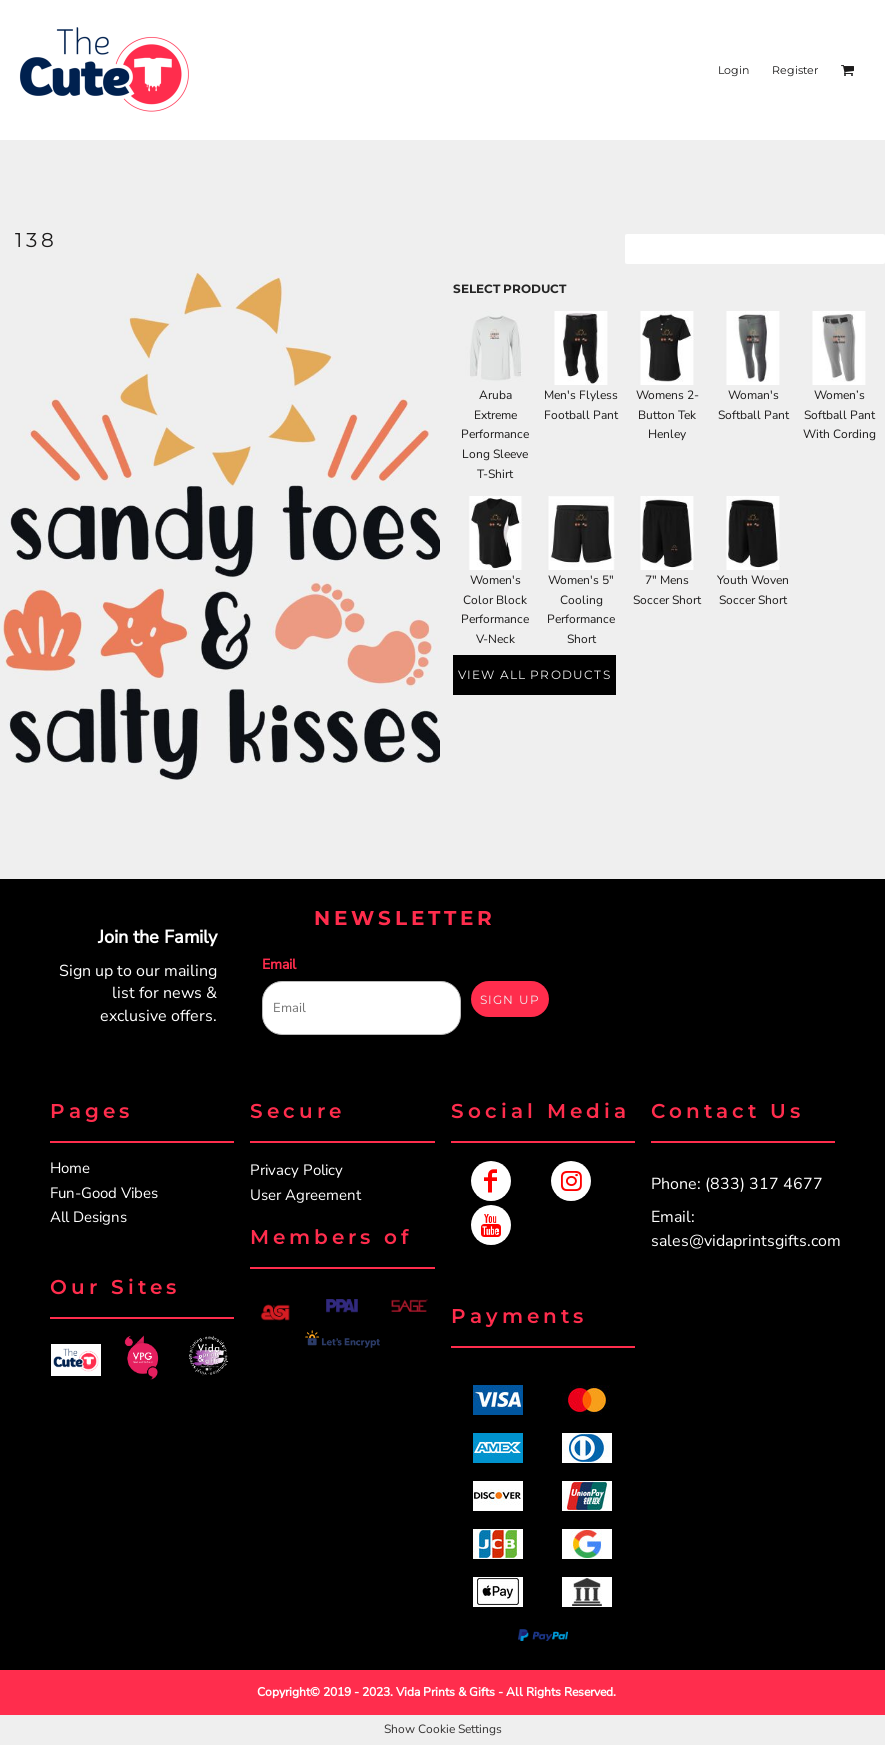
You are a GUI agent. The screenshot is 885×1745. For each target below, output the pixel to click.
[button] (76, 1359)
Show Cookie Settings (443, 1729)
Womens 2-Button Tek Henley (667, 415)
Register (795, 70)
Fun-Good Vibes (104, 1193)
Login (733, 70)
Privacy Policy (296, 1170)
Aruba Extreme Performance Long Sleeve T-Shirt (495, 434)
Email (279, 964)
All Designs (88, 1217)
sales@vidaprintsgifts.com (746, 1241)
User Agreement (305, 1195)
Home (70, 1168)
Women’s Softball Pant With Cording (839, 415)
